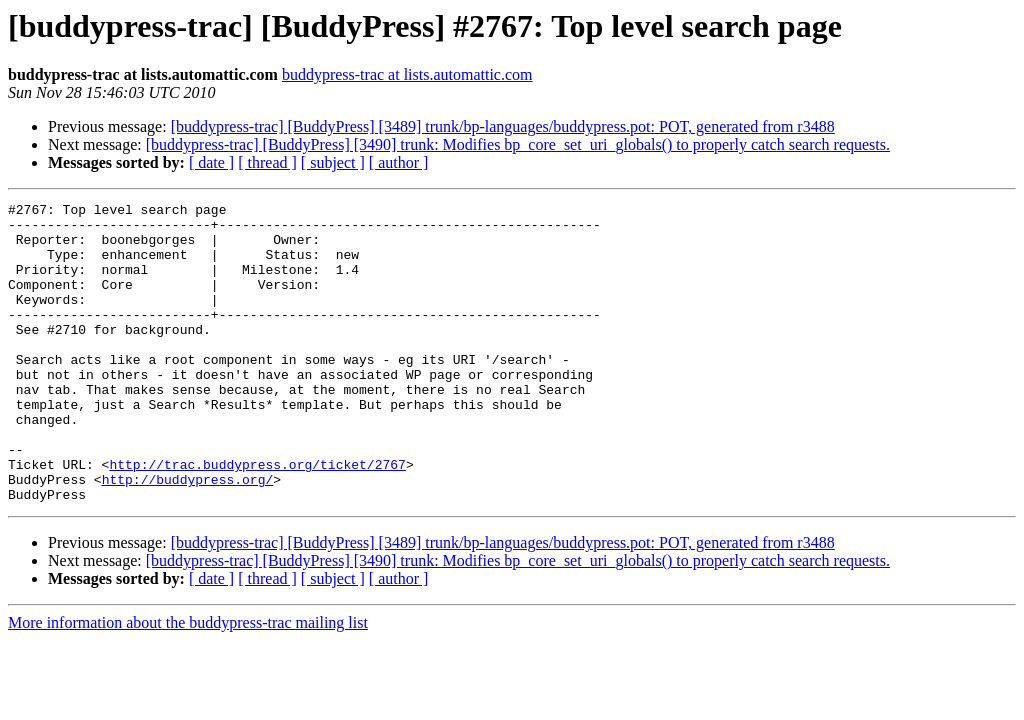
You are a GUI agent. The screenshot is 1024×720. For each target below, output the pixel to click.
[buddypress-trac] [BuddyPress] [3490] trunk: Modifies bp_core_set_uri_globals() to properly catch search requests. (518, 144)
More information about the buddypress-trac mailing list (188, 682)
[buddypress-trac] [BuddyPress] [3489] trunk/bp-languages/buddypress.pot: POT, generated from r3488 (503, 126)
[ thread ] (267, 162)
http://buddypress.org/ (188, 536)
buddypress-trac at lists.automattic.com (407, 74)
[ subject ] (333, 162)
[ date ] (211, 162)
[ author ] (399, 162)
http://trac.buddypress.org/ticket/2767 (257, 518)
